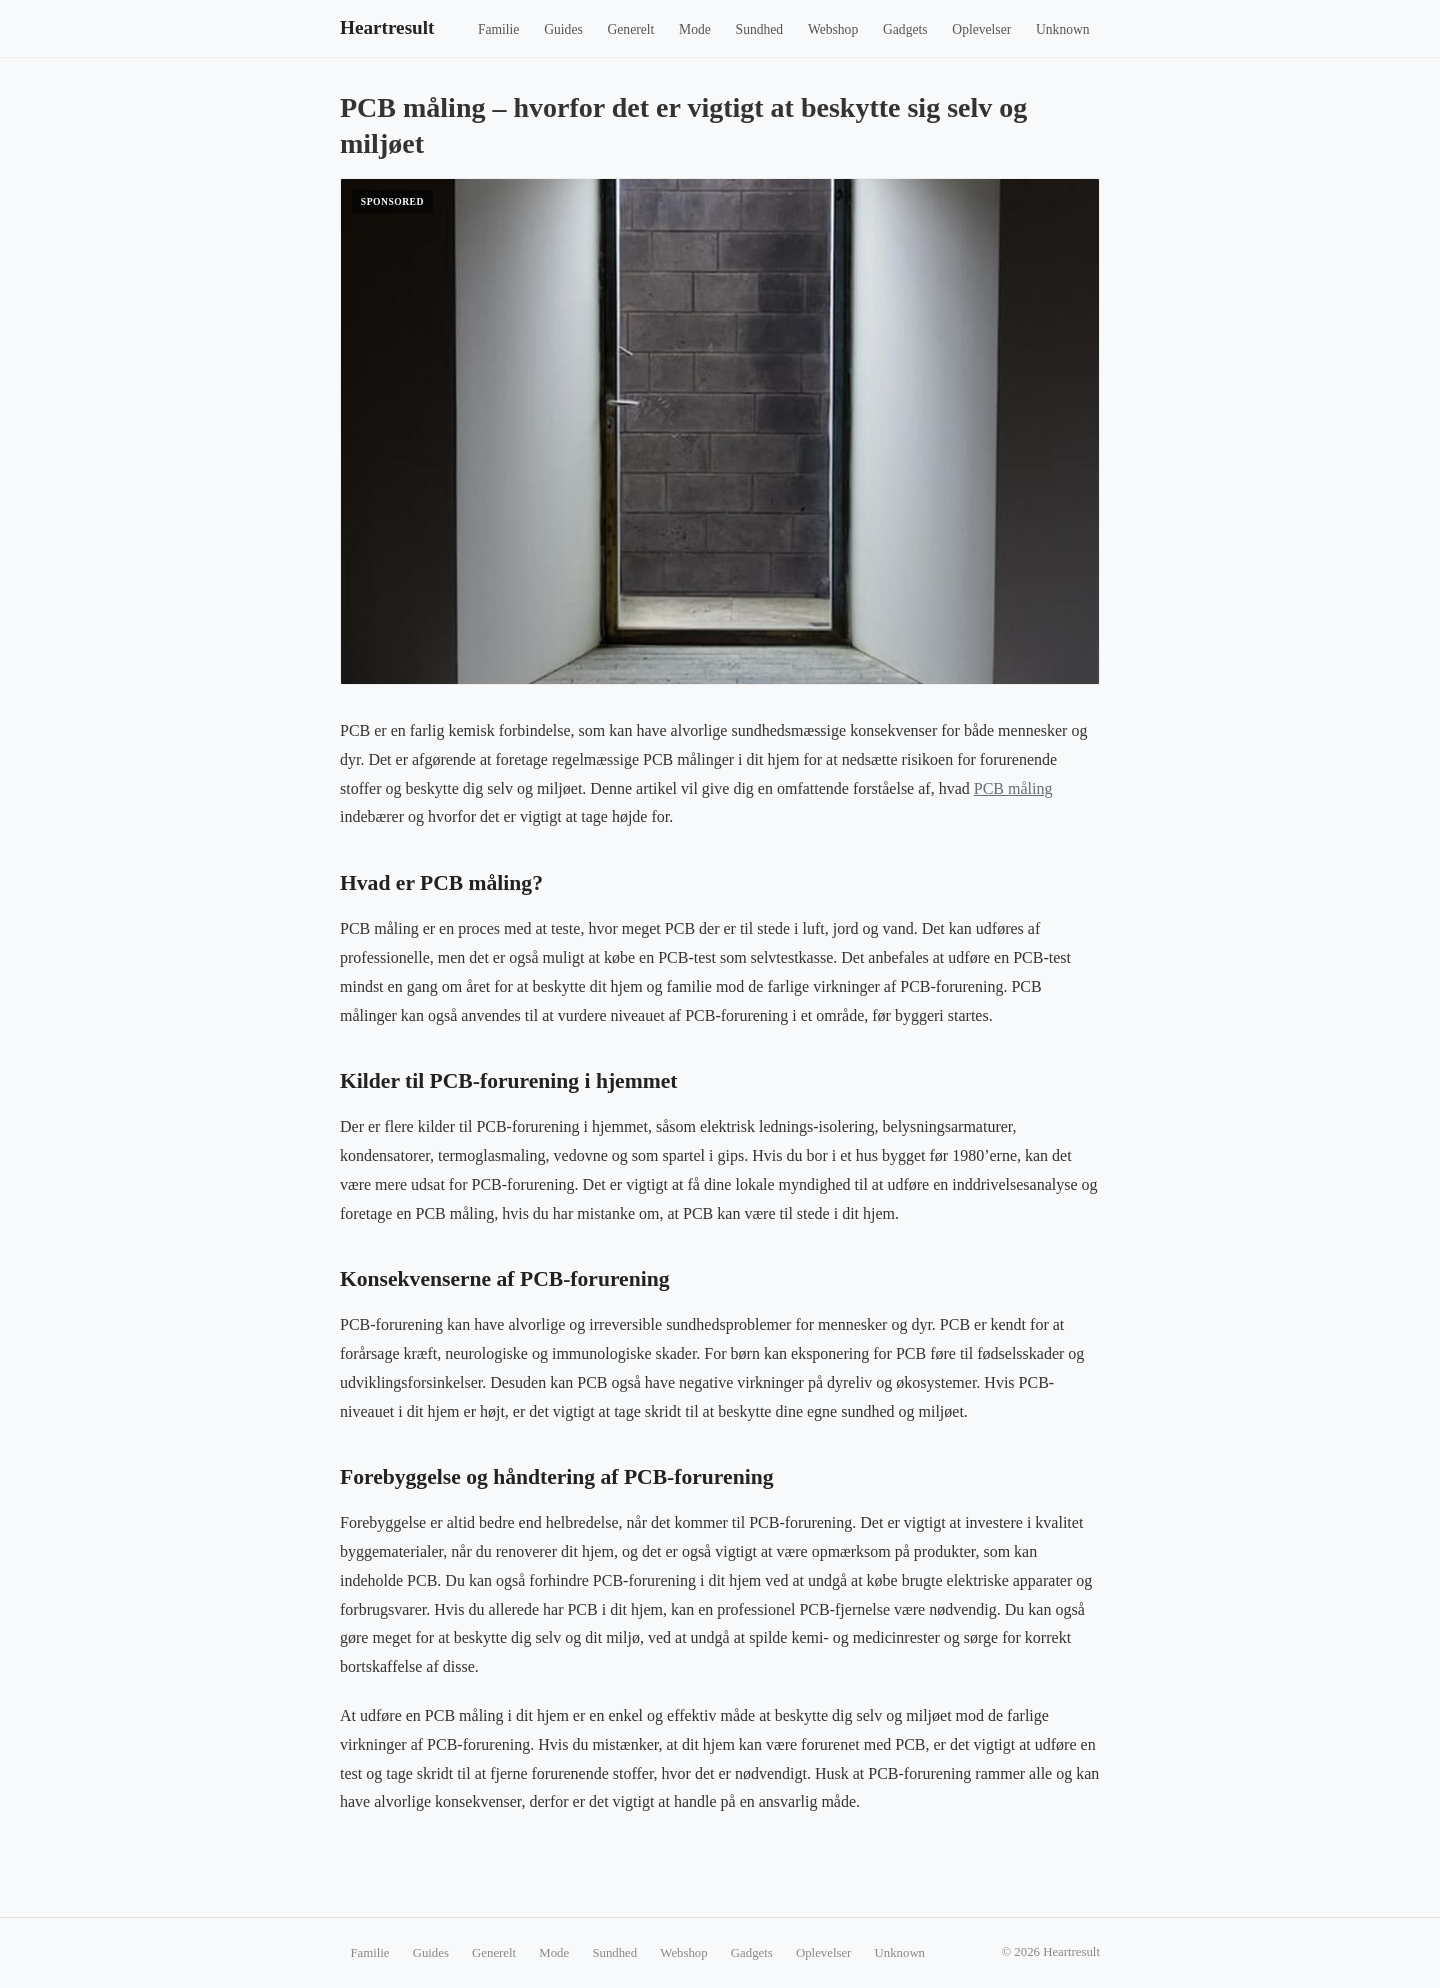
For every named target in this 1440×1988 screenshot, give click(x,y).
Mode (695, 29)
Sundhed (760, 29)
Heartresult (387, 27)
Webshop (833, 29)
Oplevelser (981, 29)
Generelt (631, 29)
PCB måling (1013, 788)
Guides (563, 29)
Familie (499, 29)
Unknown (1063, 29)
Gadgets (905, 29)
